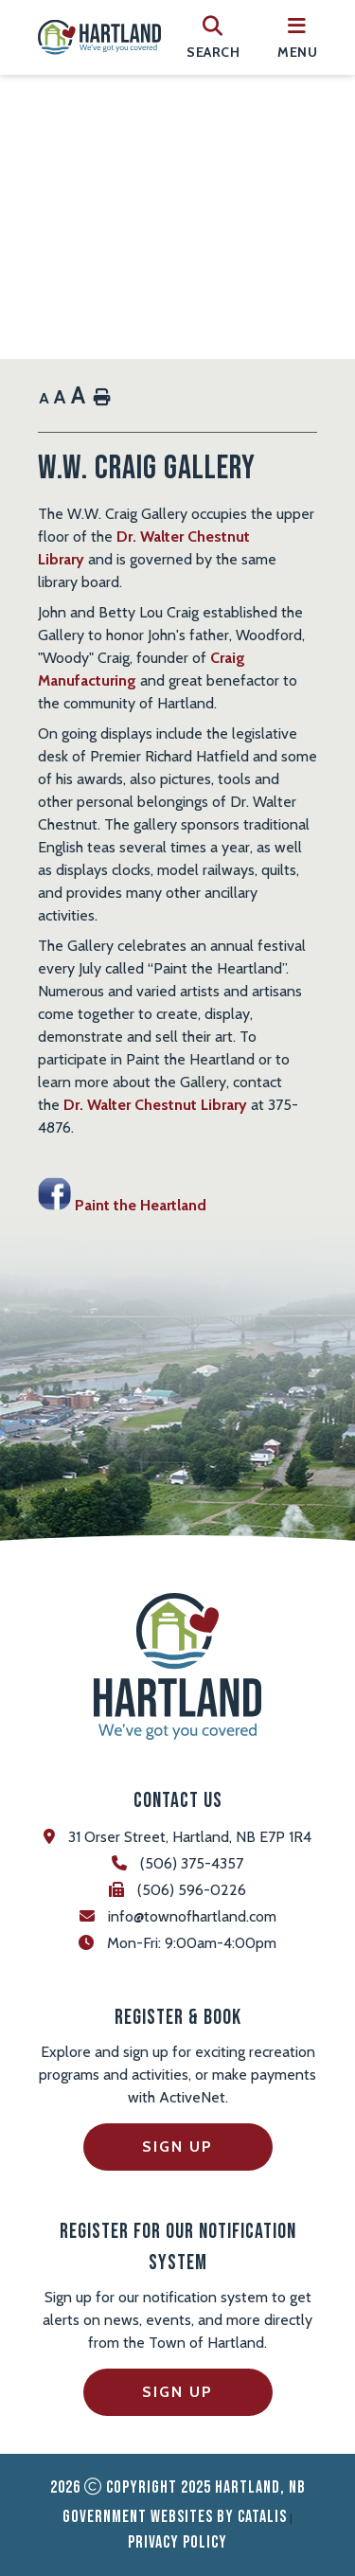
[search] (213, 37)
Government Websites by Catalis (174, 2517)
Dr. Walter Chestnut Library (155, 1105)
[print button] (102, 398)
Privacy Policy (177, 2542)
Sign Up (177, 2147)
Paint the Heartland (122, 1205)
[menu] (297, 37)
